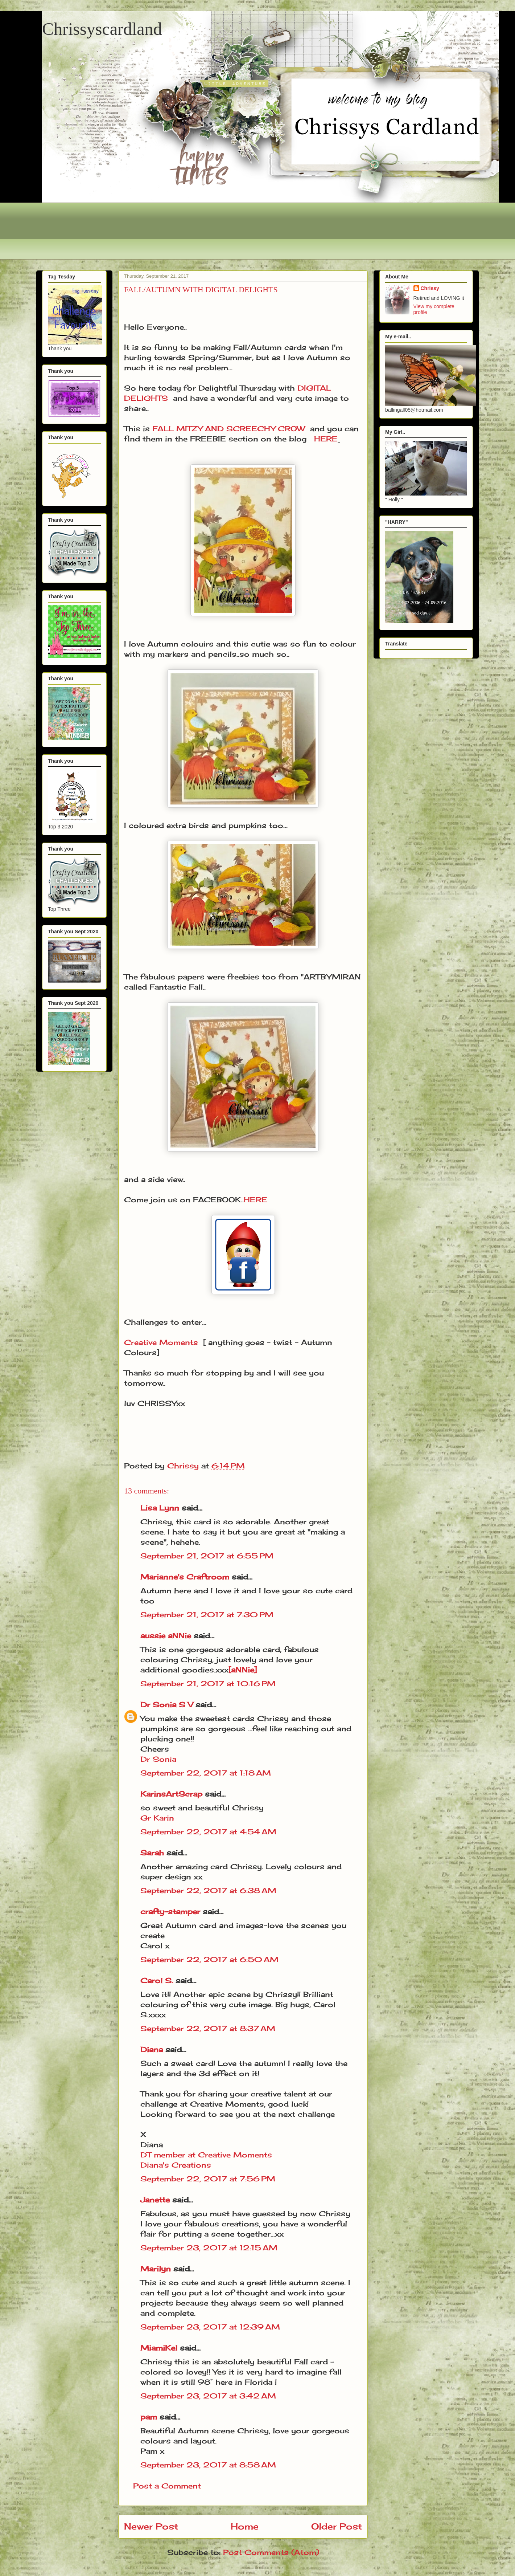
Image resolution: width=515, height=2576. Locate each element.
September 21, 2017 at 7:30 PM (206, 1614)
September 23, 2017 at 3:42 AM (208, 2395)
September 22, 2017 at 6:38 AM (208, 1890)
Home (245, 2526)
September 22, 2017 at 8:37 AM (207, 2028)
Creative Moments (161, 1342)
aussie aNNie (165, 1635)
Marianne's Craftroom (184, 1576)
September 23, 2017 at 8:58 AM (208, 2464)
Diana (151, 2049)
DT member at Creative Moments (206, 2154)
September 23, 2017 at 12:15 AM (208, 2247)
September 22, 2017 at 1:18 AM (205, 1772)
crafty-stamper (170, 1911)
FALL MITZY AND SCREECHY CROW (228, 428)
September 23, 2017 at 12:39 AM (210, 2326)
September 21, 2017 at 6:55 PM (206, 1555)
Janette (155, 2199)
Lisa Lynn (159, 1507)
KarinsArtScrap (171, 1793)
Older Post (336, 2526)
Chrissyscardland (102, 28)
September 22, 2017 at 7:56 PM (207, 2178)
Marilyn (155, 2268)
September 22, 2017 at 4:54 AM (208, 1831)
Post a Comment (167, 2485)
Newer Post (151, 2526)
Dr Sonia (158, 1759)
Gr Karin (157, 1817)
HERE (326, 438)
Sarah (152, 1852)
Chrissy (430, 288)
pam (148, 2416)
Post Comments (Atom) (271, 2552)
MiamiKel (158, 2347)
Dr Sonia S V (166, 1704)
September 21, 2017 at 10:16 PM (208, 1683)
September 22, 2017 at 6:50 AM (209, 1959)
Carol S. (156, 1980)
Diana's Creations (175, 2164)
